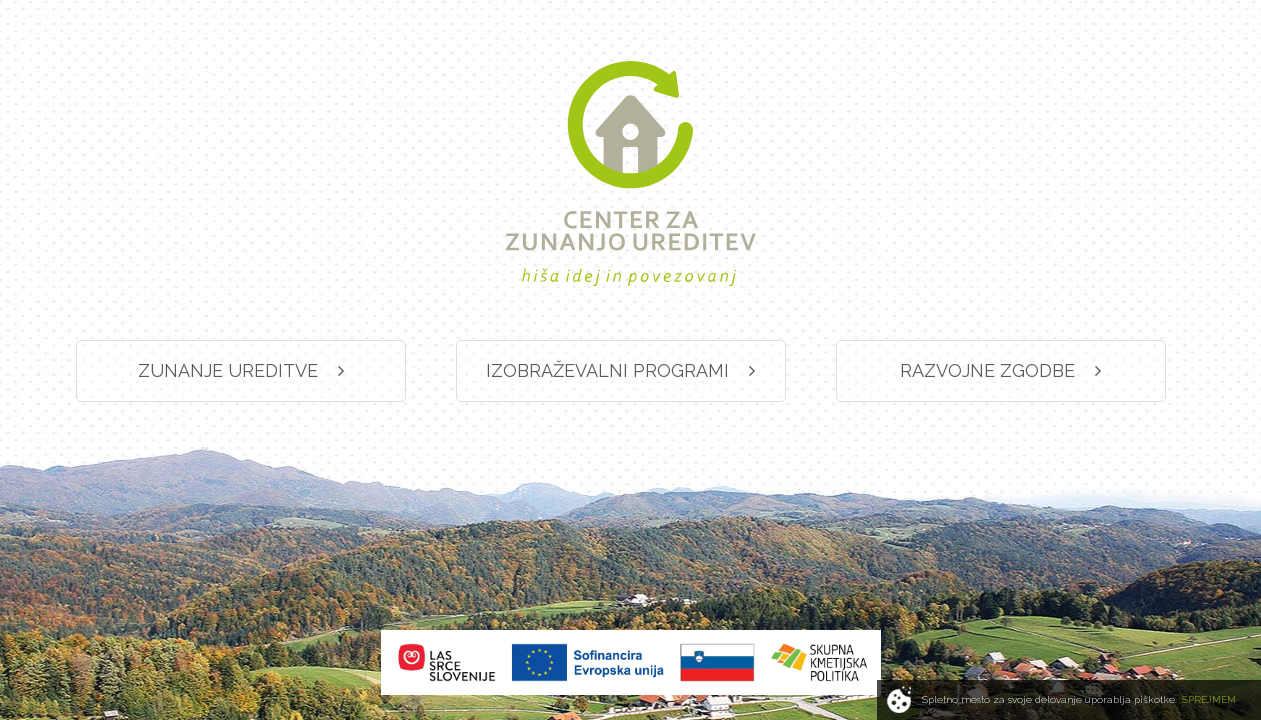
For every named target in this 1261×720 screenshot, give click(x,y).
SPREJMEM (1209, 699)
